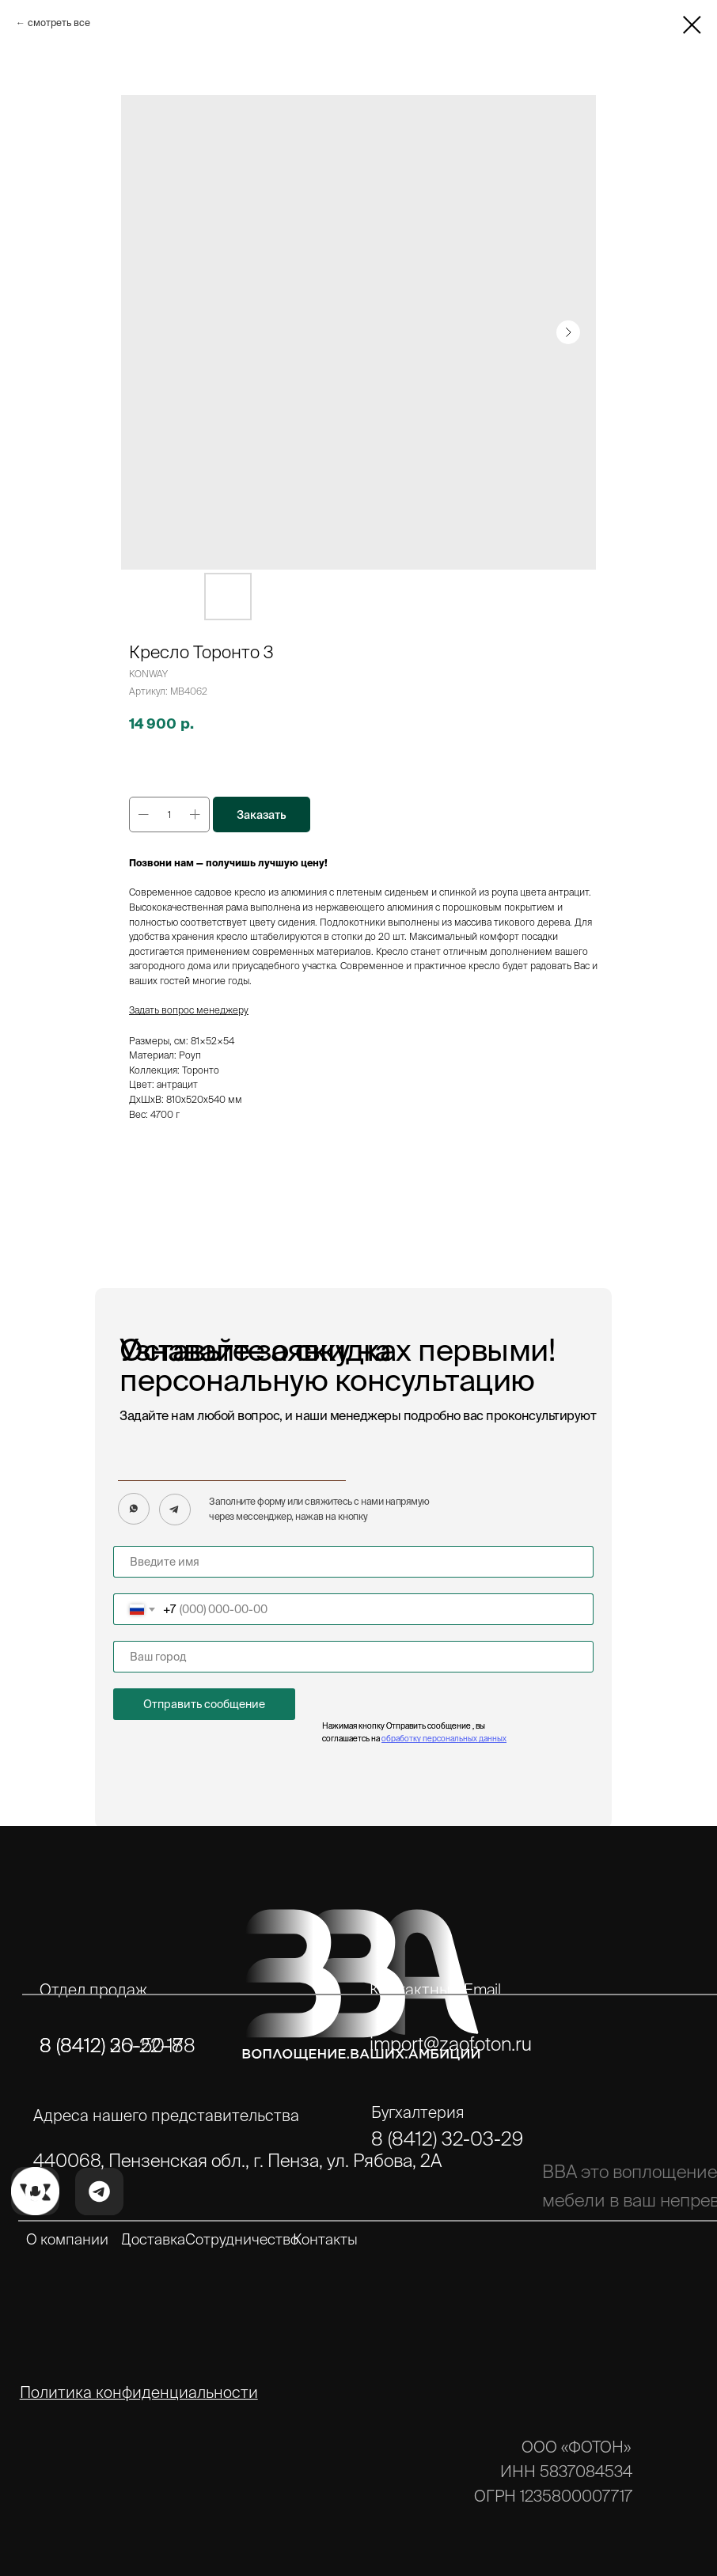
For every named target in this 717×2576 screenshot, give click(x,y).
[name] (353, 1562)
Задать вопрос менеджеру (188, 1010)
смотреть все (59, 22)
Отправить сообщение (204, 1704)
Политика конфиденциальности (139, 2392)
